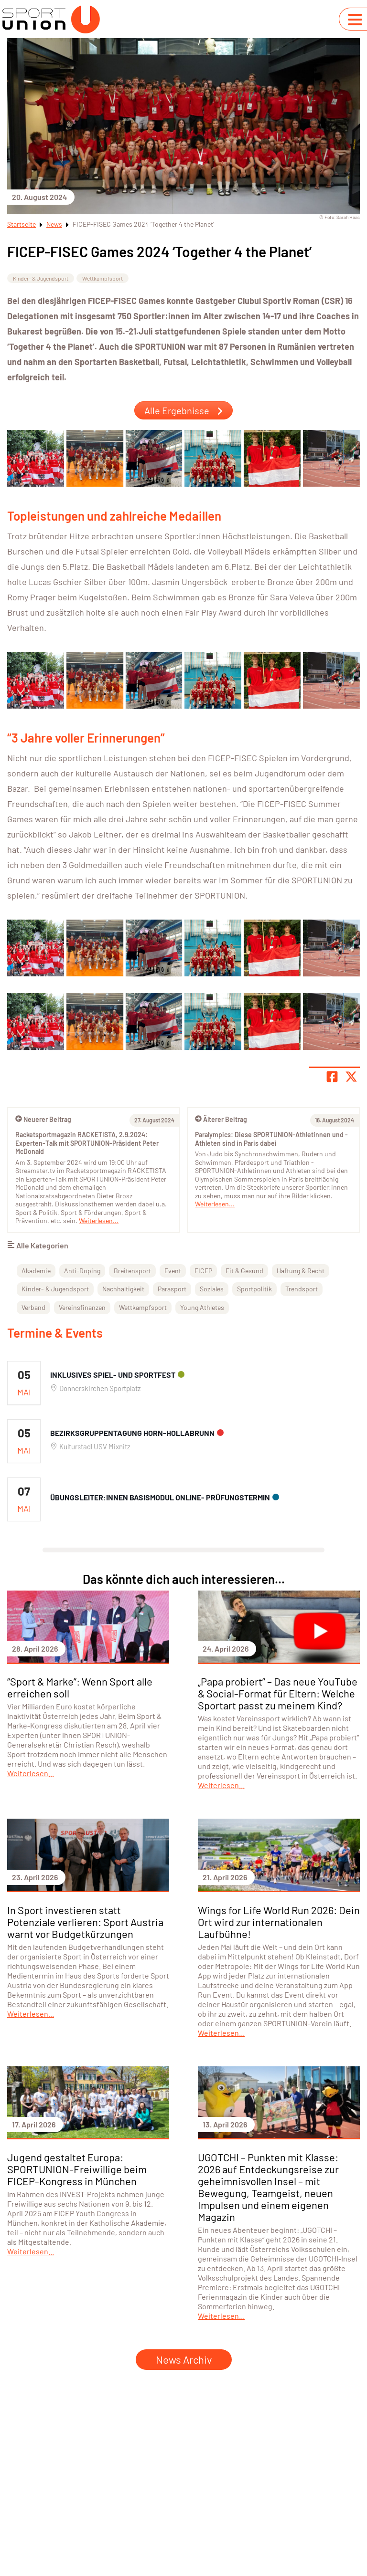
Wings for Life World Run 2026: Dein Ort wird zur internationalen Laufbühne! (279, 1922)
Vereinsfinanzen (82, 1307)
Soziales (212, 1289)
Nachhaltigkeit (123, 1289)
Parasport (172, 1289)
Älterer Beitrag (221, 1119)
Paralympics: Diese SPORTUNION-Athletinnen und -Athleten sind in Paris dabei (271, 1139)
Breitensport (132, 1271)
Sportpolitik (254, 1289)
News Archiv (184, 2359)
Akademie (36, 1271)
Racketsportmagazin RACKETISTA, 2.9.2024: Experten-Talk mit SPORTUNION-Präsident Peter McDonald (87, 1143)
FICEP (203, 1271)
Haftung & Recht (300, 1271)
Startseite (21, 224)
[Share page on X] (351, 1076)
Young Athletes (202, 1307)
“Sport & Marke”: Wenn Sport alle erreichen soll (79, 1687)
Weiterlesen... (215, 1204)
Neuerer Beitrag (43, 1119)
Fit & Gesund (244, 1271)
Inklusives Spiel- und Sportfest (112, 1374)
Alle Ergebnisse (183, 410)
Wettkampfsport (102, 278)
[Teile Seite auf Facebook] (332, 1076)
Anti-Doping (82, 1271)
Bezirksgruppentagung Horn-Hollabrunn (132, 1432)
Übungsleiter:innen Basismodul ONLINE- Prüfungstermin (160, 1497)
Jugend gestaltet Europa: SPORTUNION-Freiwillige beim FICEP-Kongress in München (77, 2169)
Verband (33, 1307)
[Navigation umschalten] (355, 19)
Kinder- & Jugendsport (40, 278)
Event (172, 1271)
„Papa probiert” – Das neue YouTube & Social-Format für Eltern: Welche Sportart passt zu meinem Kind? (277, 1693)
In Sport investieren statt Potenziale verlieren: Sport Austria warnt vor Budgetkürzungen (85, 1922)
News (54, 224)
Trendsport (301, 1289)
